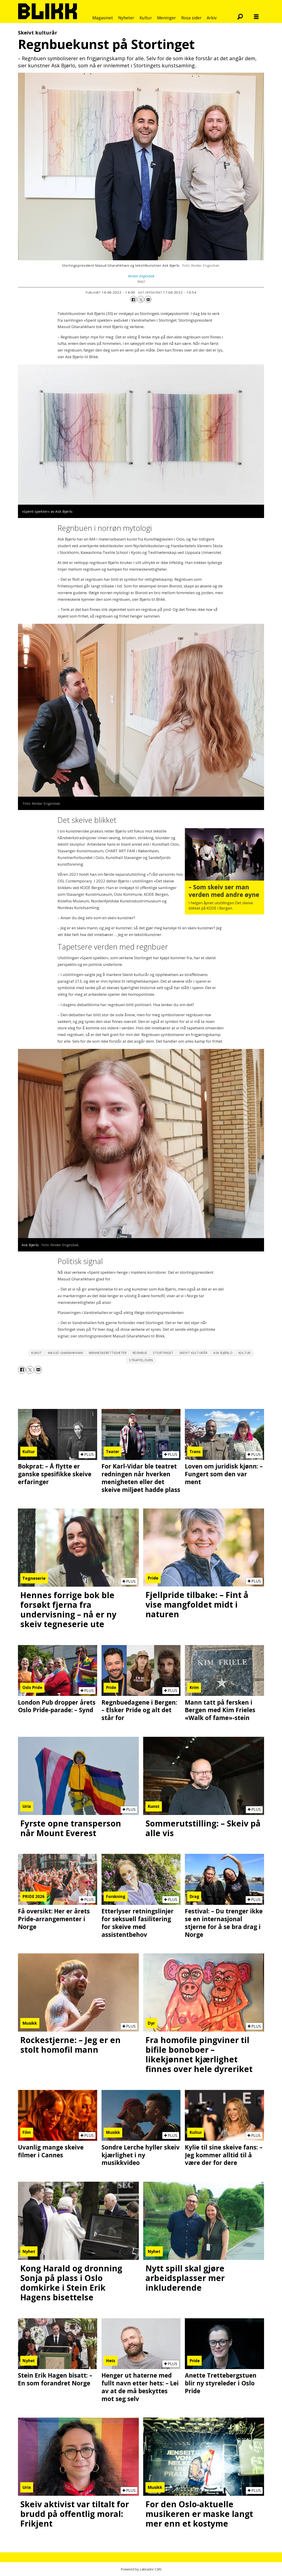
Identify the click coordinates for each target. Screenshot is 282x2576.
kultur (244, 1353)
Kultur (146, 17)
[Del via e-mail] (148, 299)
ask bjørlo (223, 1353)
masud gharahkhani (65, 1353)
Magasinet (102, 17)
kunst (36, 1353)
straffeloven (141, 1360)
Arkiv (212, 17)
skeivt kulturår (193, 1353)
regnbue (140, 1353)
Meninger (166, 17)
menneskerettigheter (108, 1353)
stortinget (163, 1353)
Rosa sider (191, 17)
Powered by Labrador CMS (141, 2569)
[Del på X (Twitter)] (140, 299)
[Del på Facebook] (133, 299)
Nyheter (126, 17)
